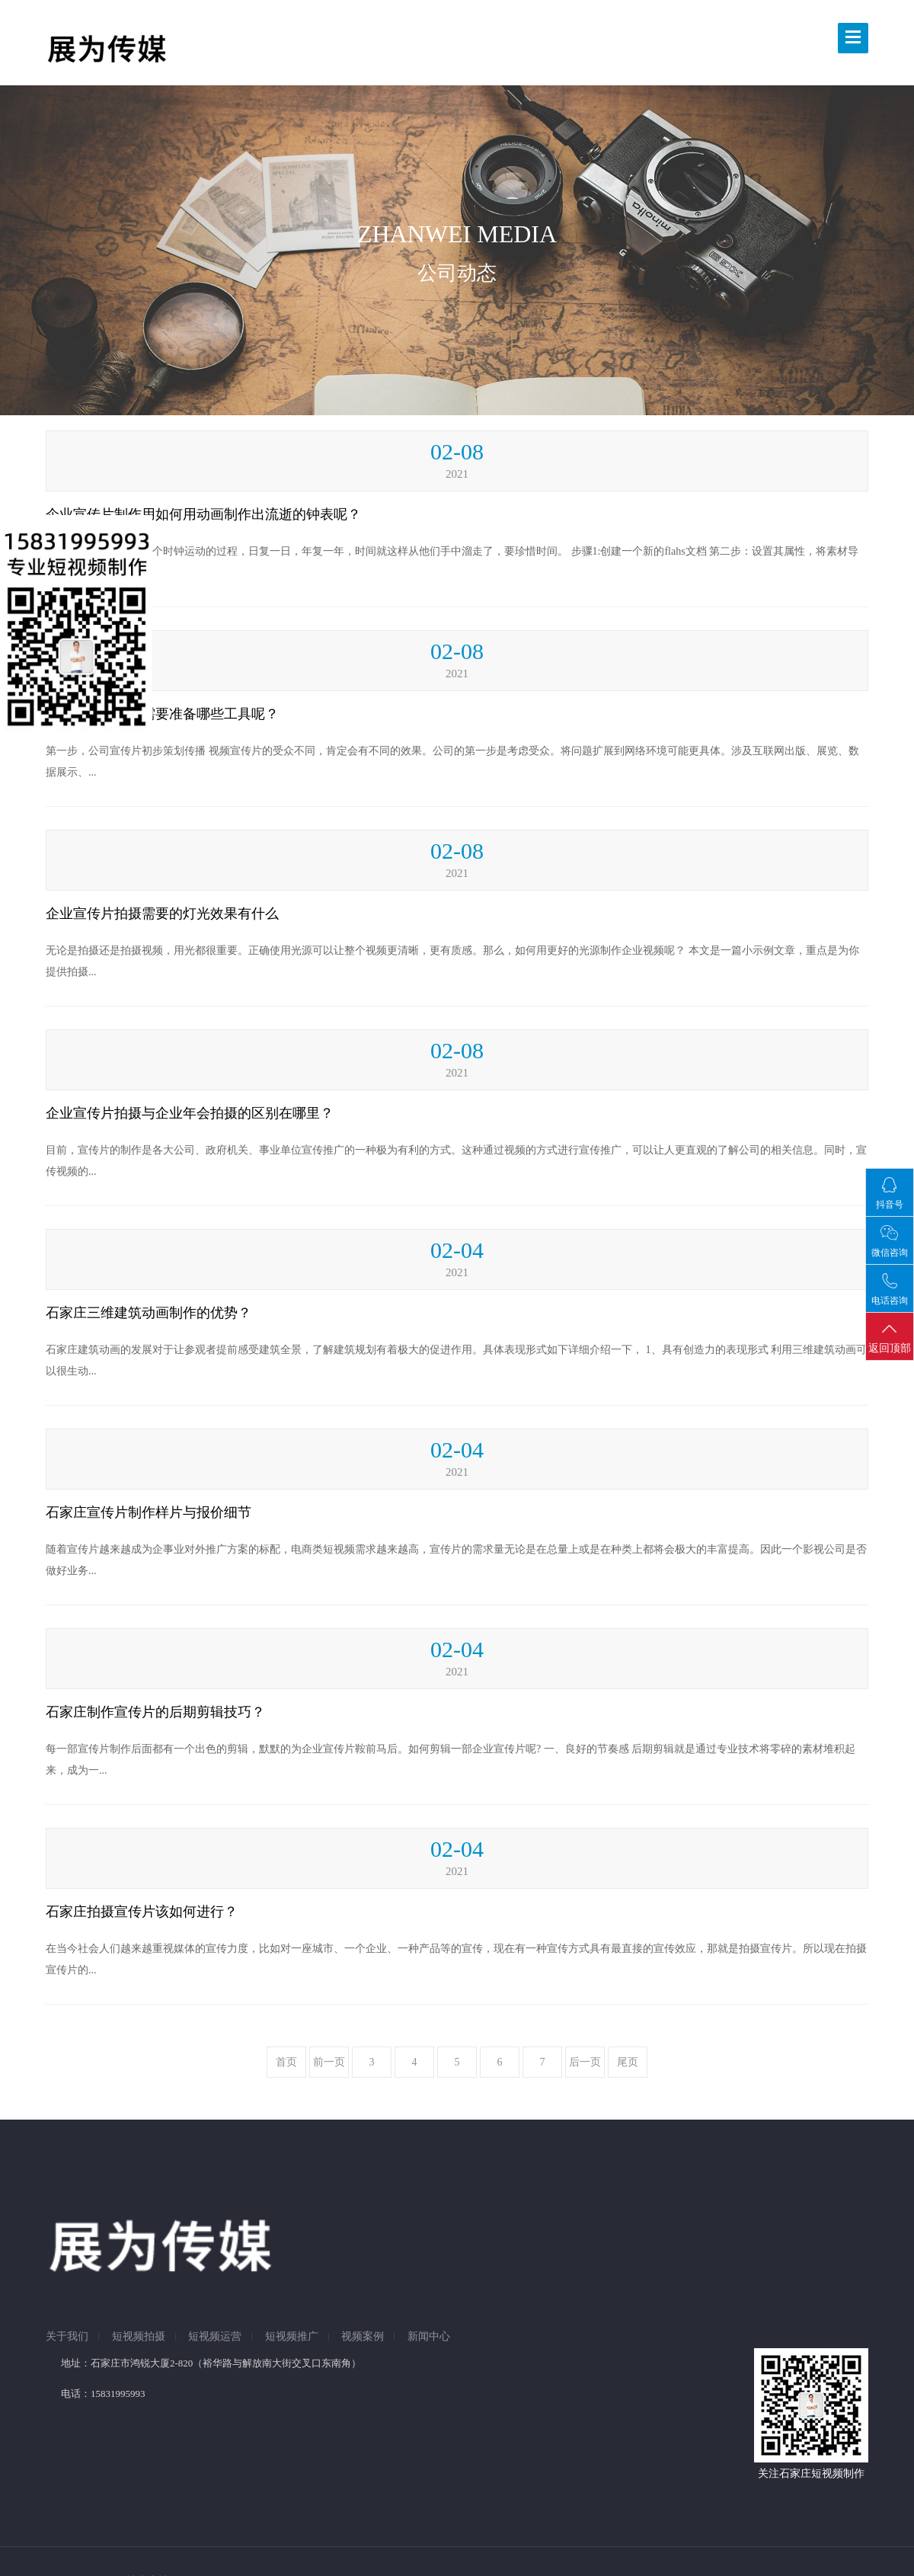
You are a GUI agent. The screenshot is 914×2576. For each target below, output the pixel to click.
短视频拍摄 (138, 2337)
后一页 (585, 2062)
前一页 (329, 2062)
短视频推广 (291, 2337)
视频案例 (362, 2337)
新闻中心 (428, 2337)
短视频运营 (214, 2337)
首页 (286, 2062)
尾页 (627, 2062)
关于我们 (67, 2337)
